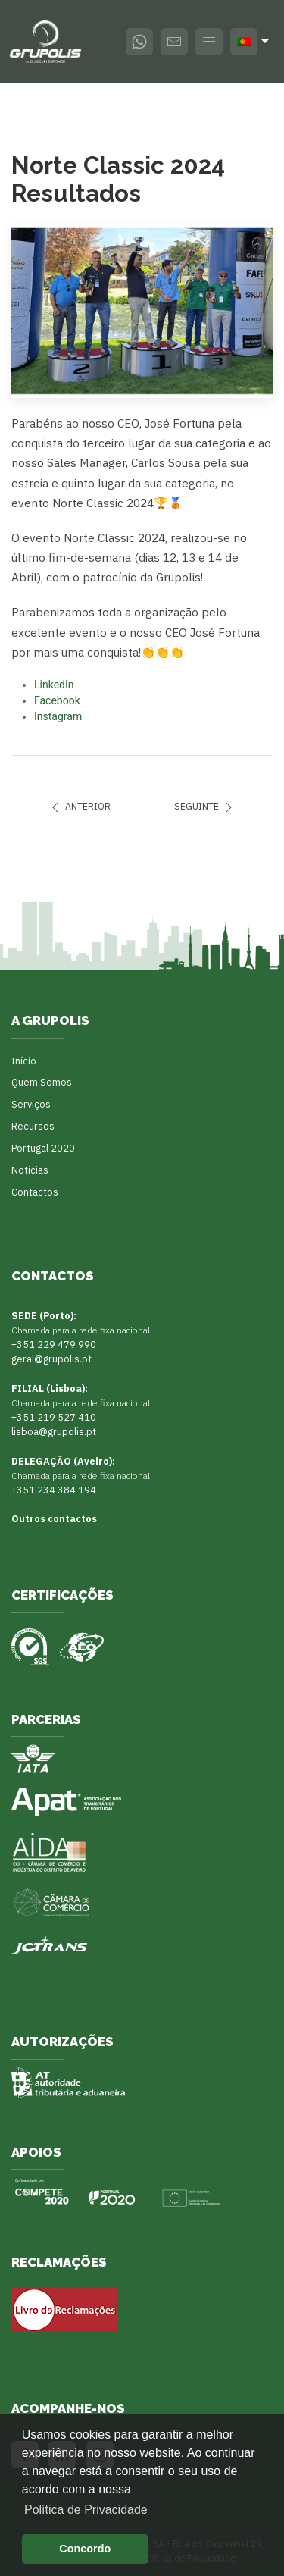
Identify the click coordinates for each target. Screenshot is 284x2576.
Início (23, 1061)
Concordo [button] (85, 2549)
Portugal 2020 (43, 1148)
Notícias (29, 1170)
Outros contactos (54, 1518)
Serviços (31, 1104)
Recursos (33, 1126)
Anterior (79, 807)
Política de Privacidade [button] (86, 2509)
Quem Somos (41, 1082)
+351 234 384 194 (53, 1490)
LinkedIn (54, 684)
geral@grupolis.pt (51, 1358)
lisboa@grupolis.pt (53, 1431)
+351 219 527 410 (53, 1417)
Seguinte (205, 807)
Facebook (57, 700)
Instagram (58, 716)
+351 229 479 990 (53, 1344)
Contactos (34, 1192)
